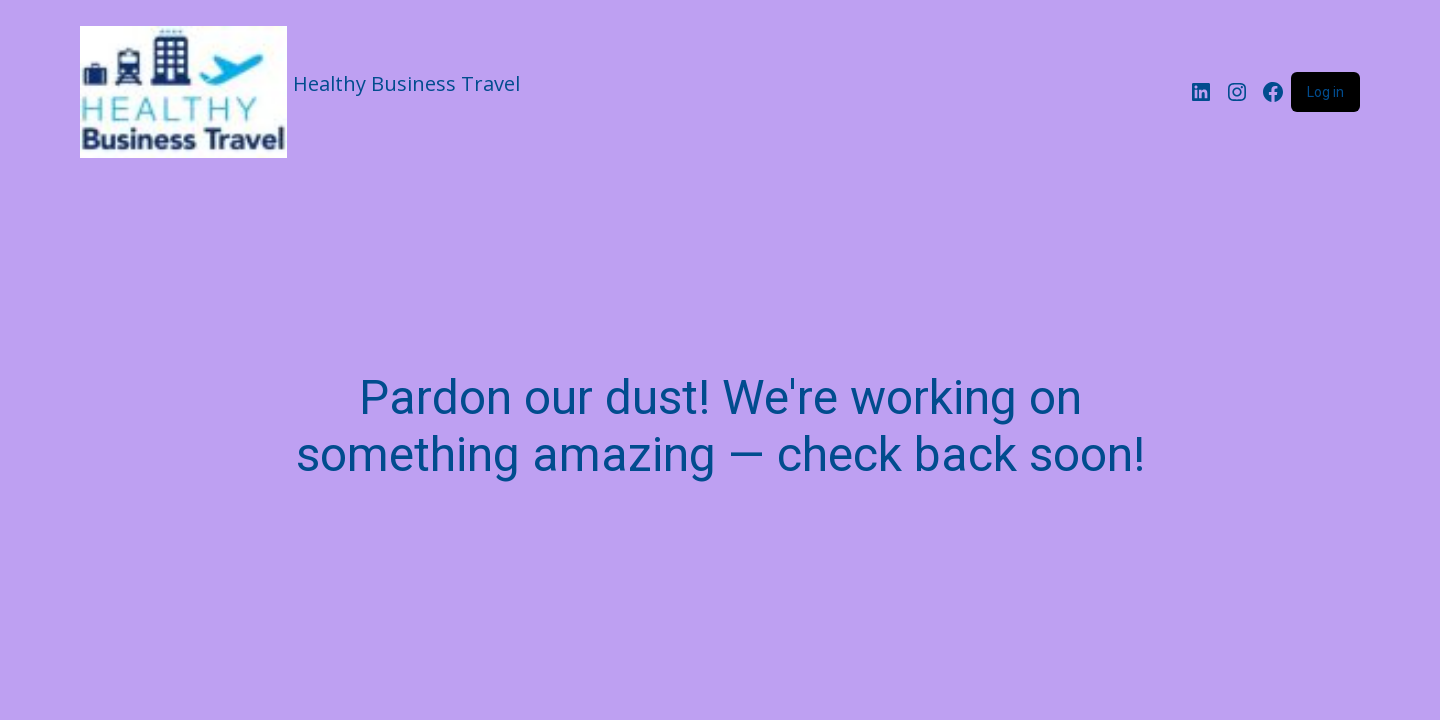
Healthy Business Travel (406, 83)
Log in (1325, 92)
